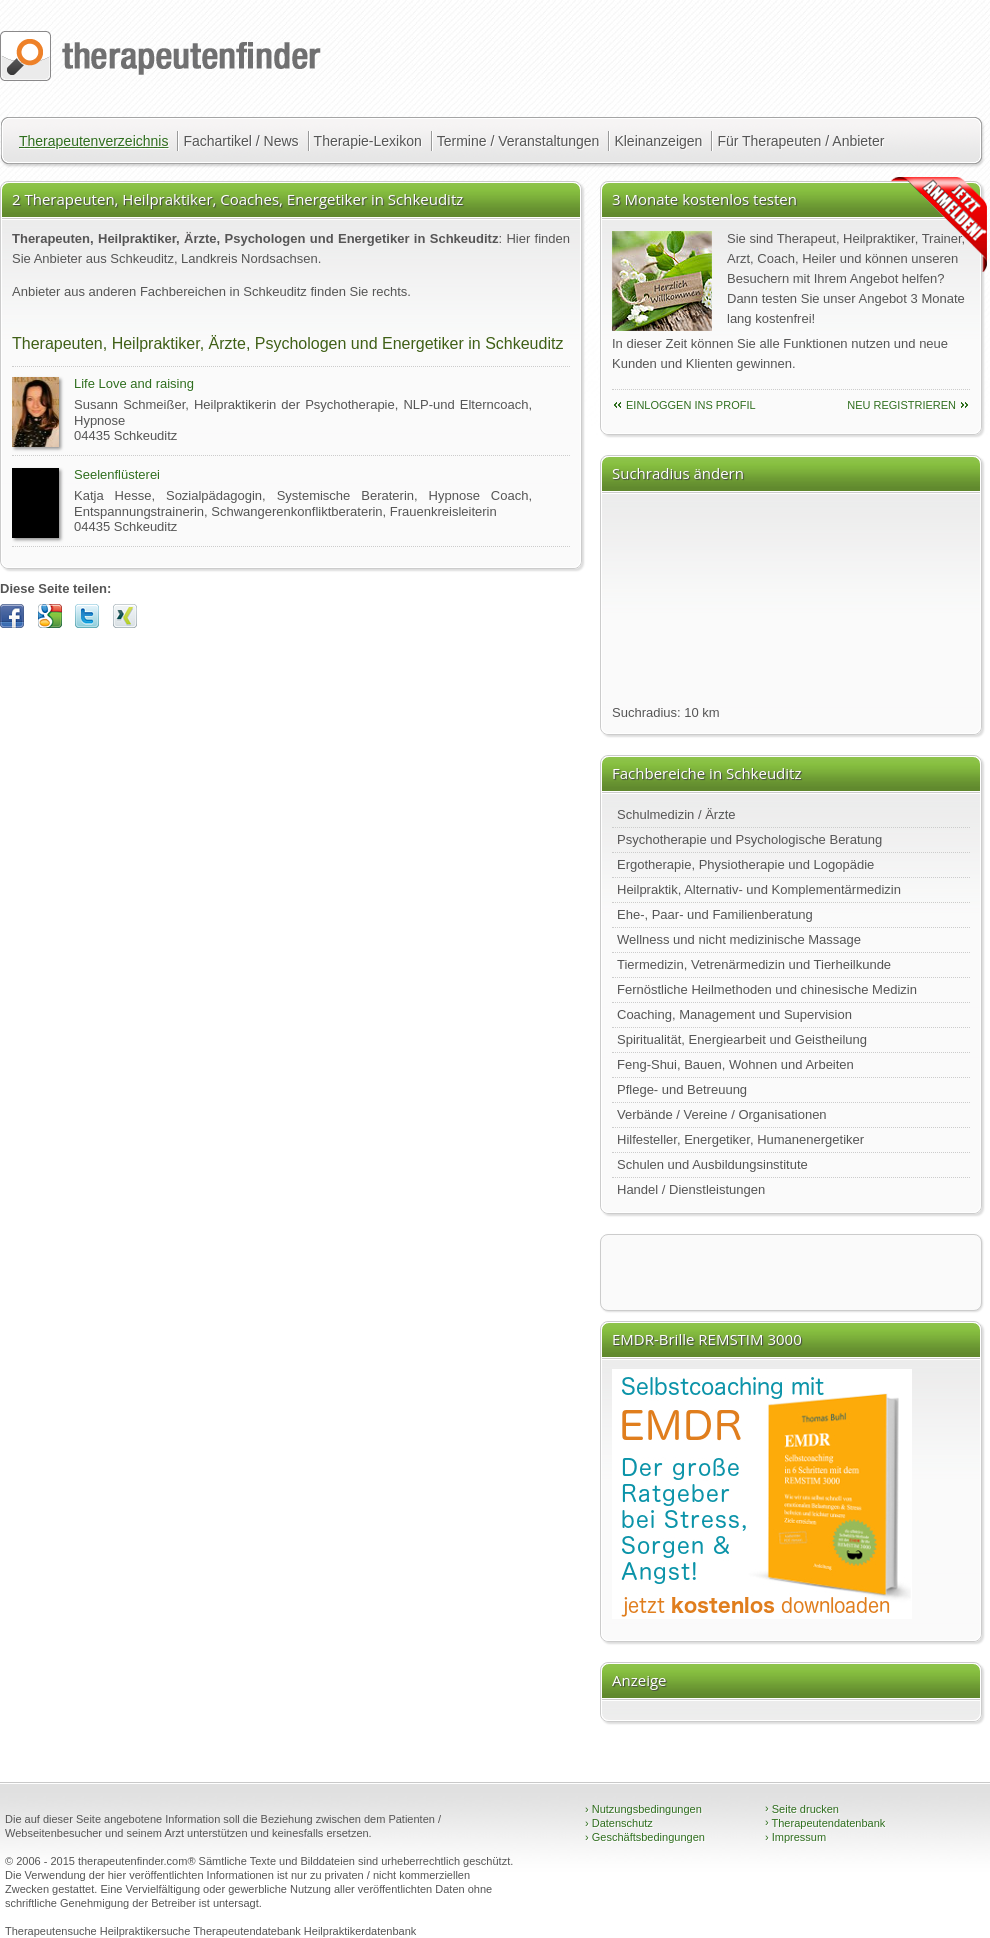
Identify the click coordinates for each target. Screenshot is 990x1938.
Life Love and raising (134, 383)
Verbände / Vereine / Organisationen (722, 1114)
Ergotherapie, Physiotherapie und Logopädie (745, 864)
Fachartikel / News (240, 141)
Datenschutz (619, 1823)
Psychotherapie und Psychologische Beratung (749, 839)
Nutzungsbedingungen (643, 1809)
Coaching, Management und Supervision (734, 1014)
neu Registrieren (901, 405)
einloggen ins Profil (691, 405)
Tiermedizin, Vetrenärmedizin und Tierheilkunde (754, 964)
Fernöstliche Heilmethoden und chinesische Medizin (767, 989)
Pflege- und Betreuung (682, 1089)
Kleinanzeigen (658, 141)
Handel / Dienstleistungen (691, 1189)
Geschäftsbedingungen (645, 1837)
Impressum (795, 1837)
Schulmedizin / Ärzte (676, 814)
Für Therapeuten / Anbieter (800, 141)
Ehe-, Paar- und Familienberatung (715, 914)
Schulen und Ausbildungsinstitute (712, 1164)
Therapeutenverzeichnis (93, 141)
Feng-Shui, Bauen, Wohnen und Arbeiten (735, 1064)
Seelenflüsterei (117, 474)
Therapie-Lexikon (368, 141)
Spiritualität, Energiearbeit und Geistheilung (742, 1039)
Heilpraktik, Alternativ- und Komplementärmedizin (759, 889)
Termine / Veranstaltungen (518, 141)
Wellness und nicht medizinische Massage (739, 939)
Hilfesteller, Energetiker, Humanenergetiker (740, 1139)
